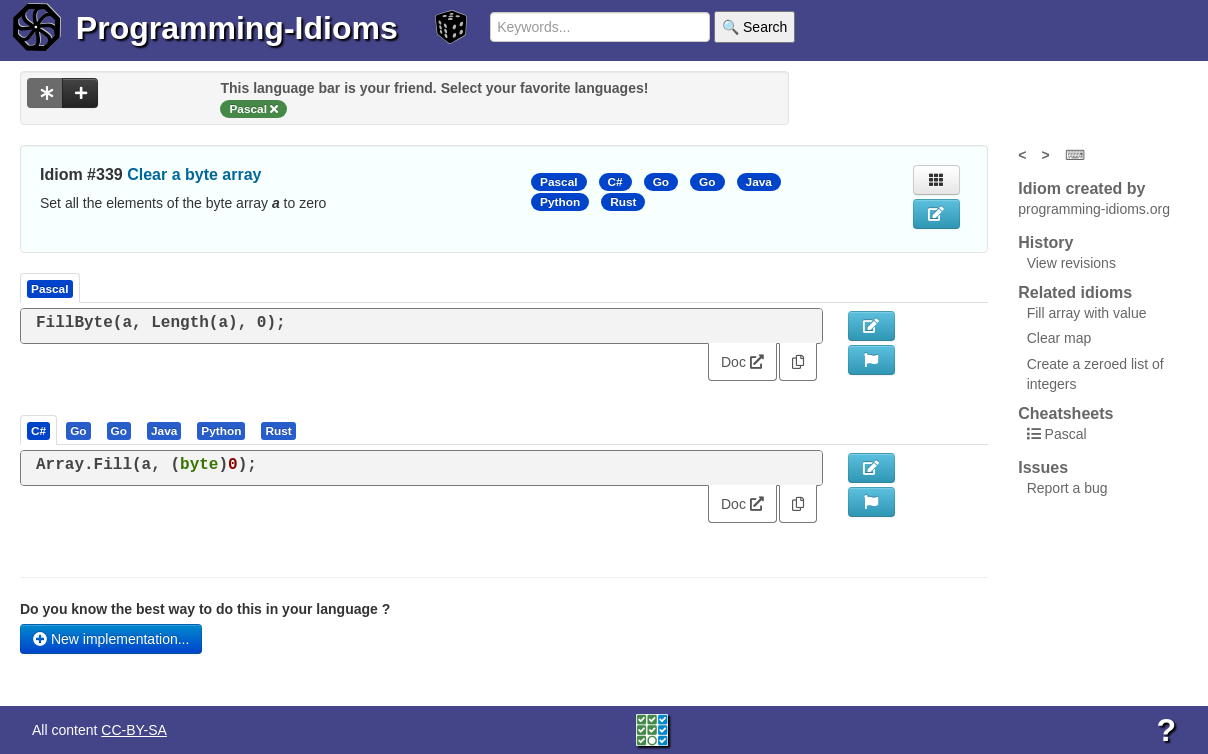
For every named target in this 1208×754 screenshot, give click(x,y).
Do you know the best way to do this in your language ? (205, 609)
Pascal (559, 182)
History (1045, 242)
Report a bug (1067, 488)
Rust (623, 202)
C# (615, 182)
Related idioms (1075, 292)
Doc (742, 362)
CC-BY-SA (134, 730)
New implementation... (111, 639)
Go (661, 182)
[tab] (39, 430)
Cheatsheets (1065, 413)
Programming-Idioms (237, 28)
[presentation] (38, 430)
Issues (1043, 467)
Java (759, 182)
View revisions (1071, 263)
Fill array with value (1087, 313)
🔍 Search (754, 27)
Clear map (1059, 338)
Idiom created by (1081, 188)
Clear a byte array (194, 174)
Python (560, 202)
